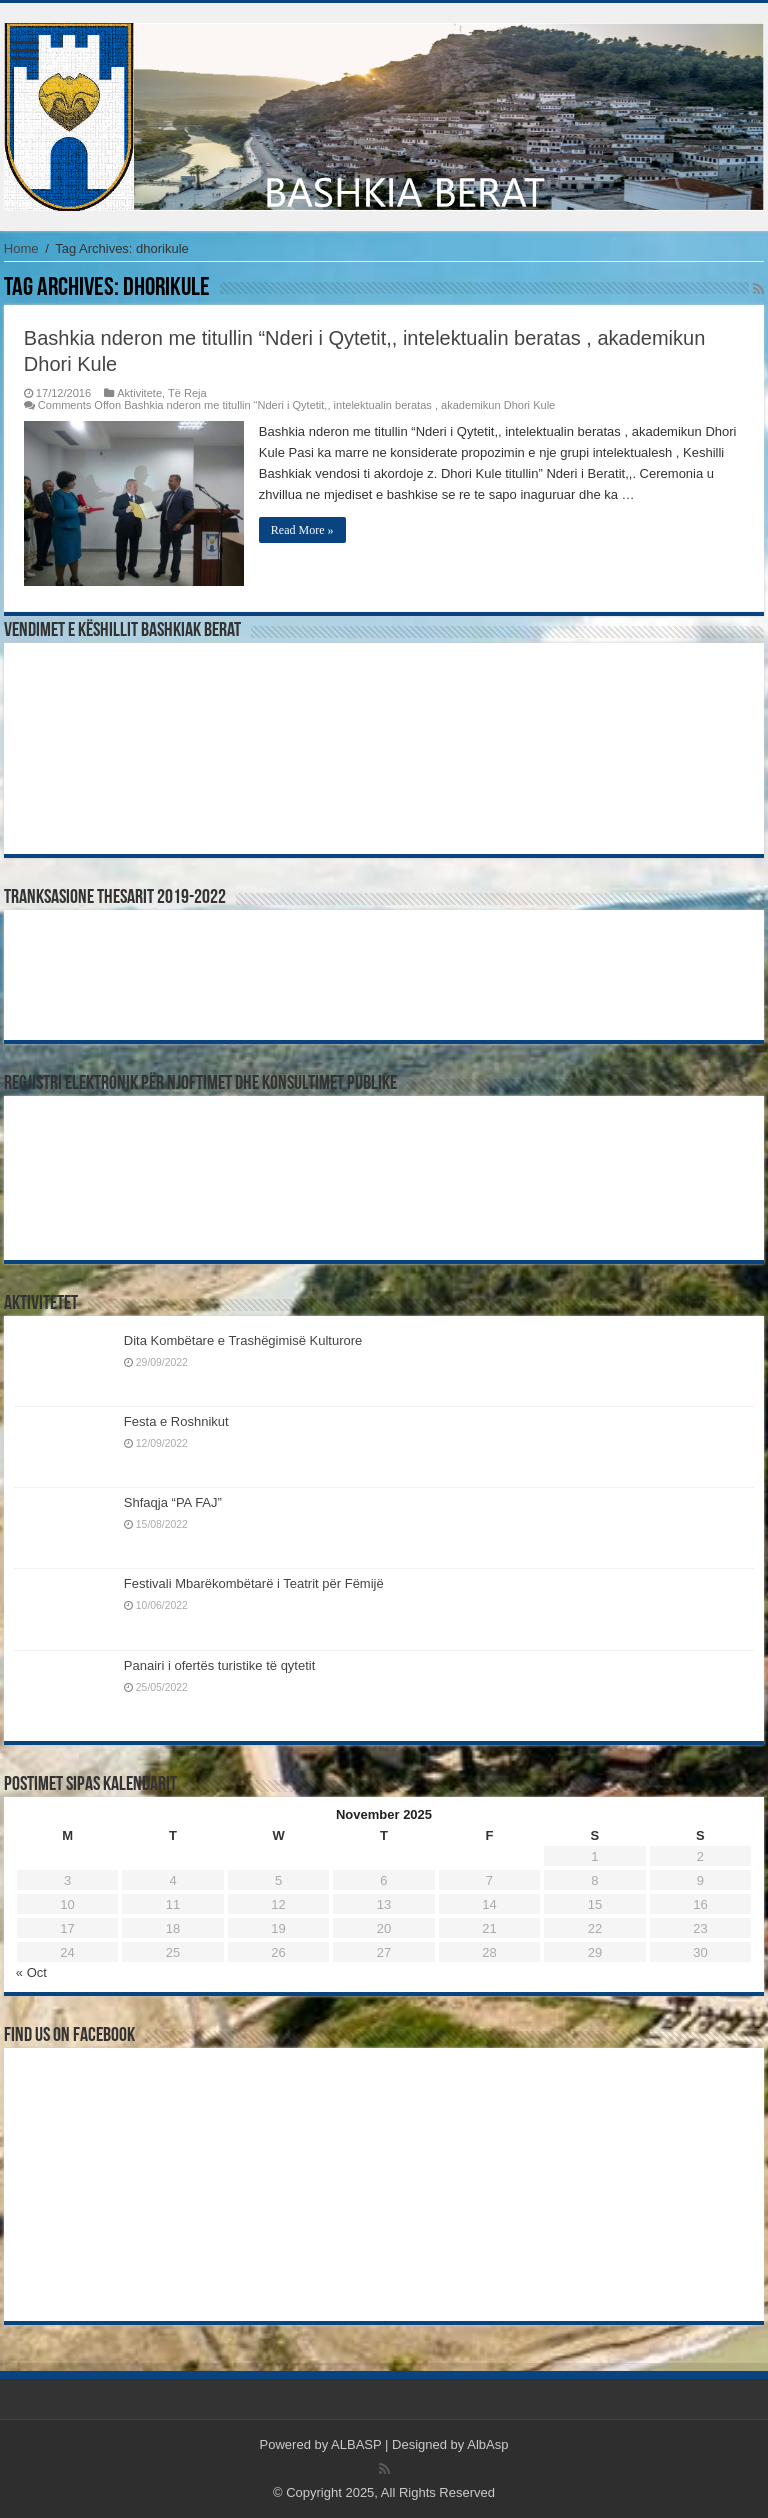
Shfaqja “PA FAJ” (182, 1502)
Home (21, 248)
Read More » (302, 530)
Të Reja (187, 393)
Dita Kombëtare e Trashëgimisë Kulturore (243, 1340)
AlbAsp (487, 2444)
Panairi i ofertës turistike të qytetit (219, 1665)
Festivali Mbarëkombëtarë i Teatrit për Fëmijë (254, 1583)
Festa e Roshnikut (176, 1421)
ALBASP (356, 2444)
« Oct (31, 1972)
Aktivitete (139, 393)
